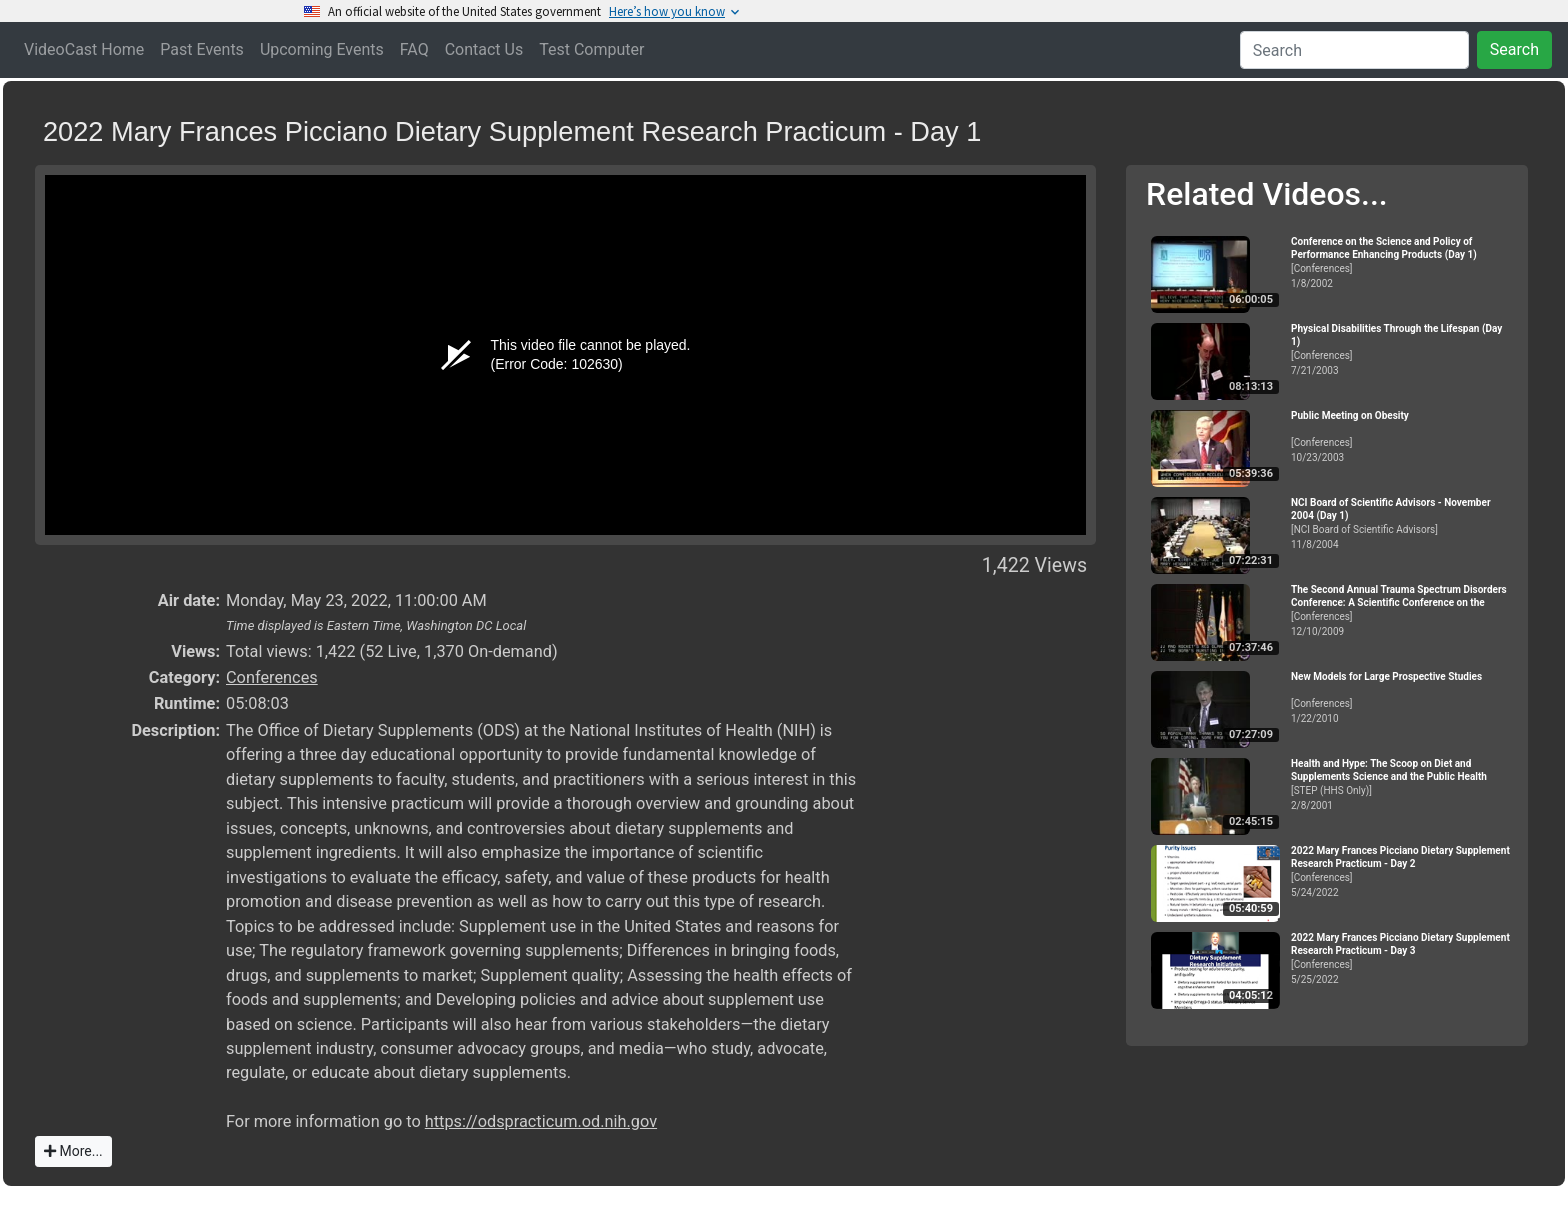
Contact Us (484, 49)
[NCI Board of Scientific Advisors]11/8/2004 (1401, 523)
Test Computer (591, 49)
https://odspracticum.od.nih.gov (541, 1121)
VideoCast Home (84, 49)
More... (73, 1151)
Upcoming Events (322, 49)
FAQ (414, 49)
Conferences (272, 677)
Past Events (202, 49)
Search (1514, 49)
